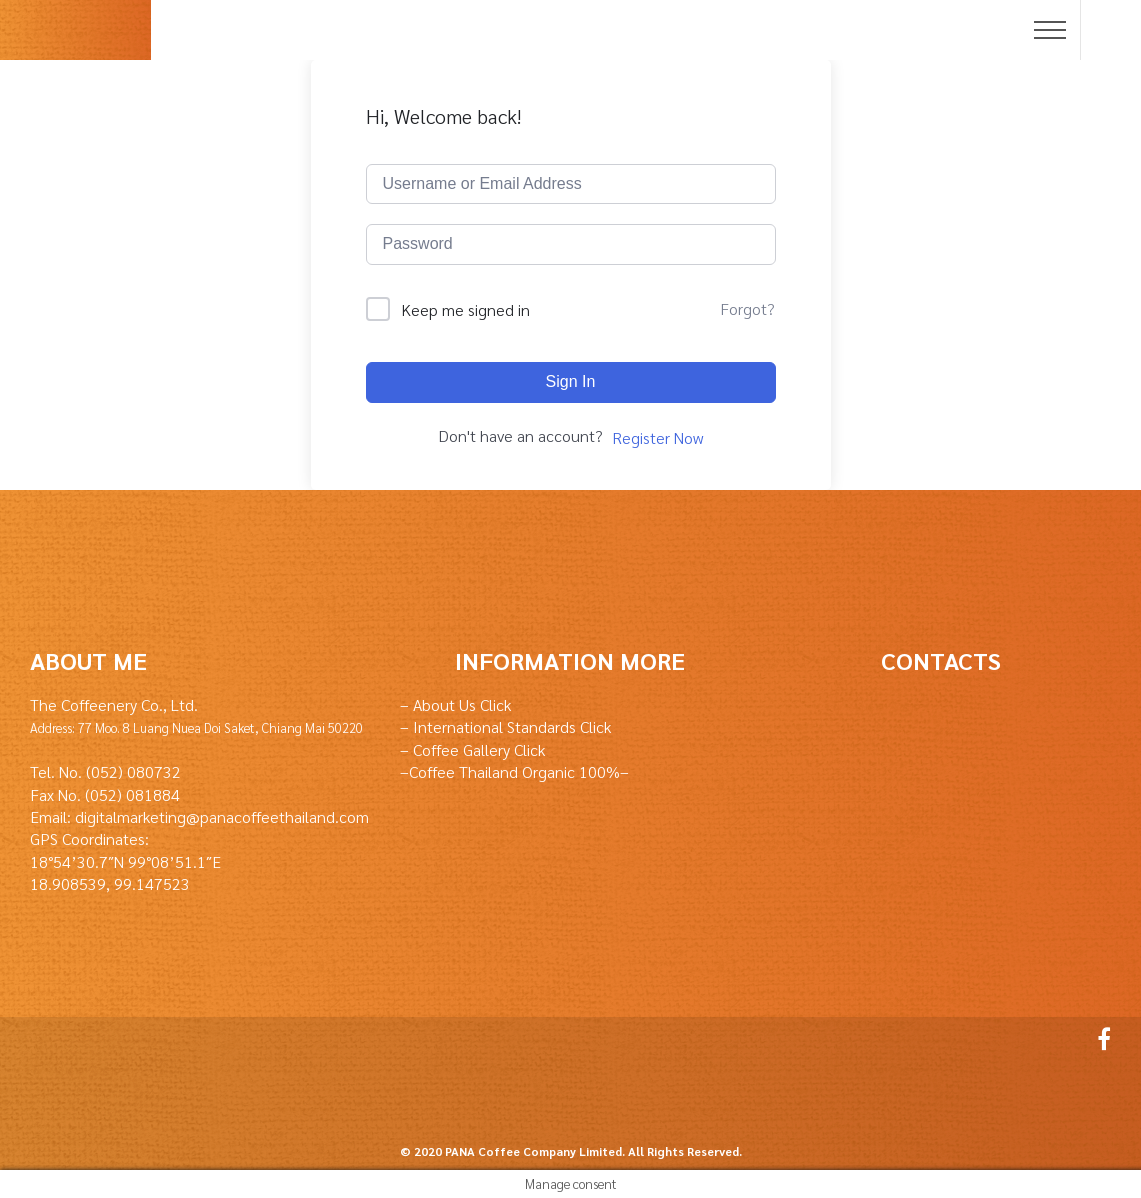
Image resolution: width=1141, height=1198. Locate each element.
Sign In (571, 381)
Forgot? (747, 308)
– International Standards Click (505, 726)
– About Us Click (455, 704)
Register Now (657, 437)
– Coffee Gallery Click (472, 749)
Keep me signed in (466, 309)
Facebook (1099, 1039)
